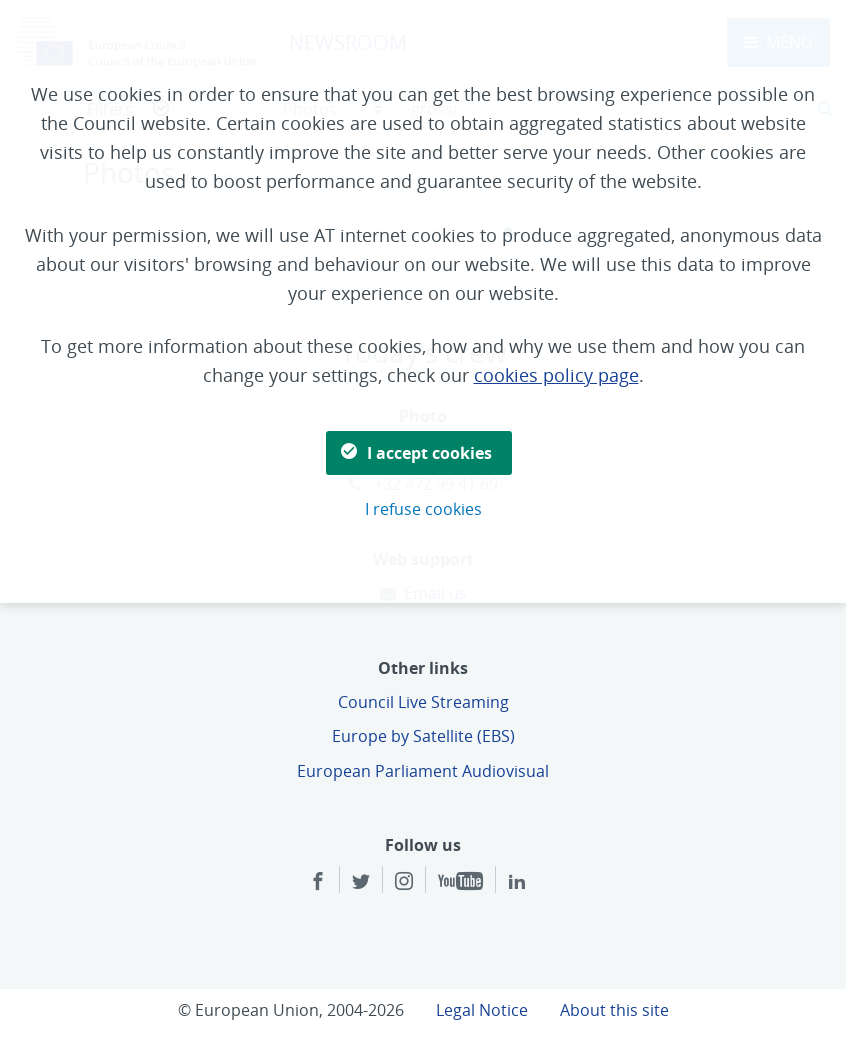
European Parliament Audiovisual (423, 771)
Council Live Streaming (423, 702)
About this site (614, 1010)
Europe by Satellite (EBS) (423, 736)
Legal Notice (482, 1010)
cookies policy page (556, 375)
